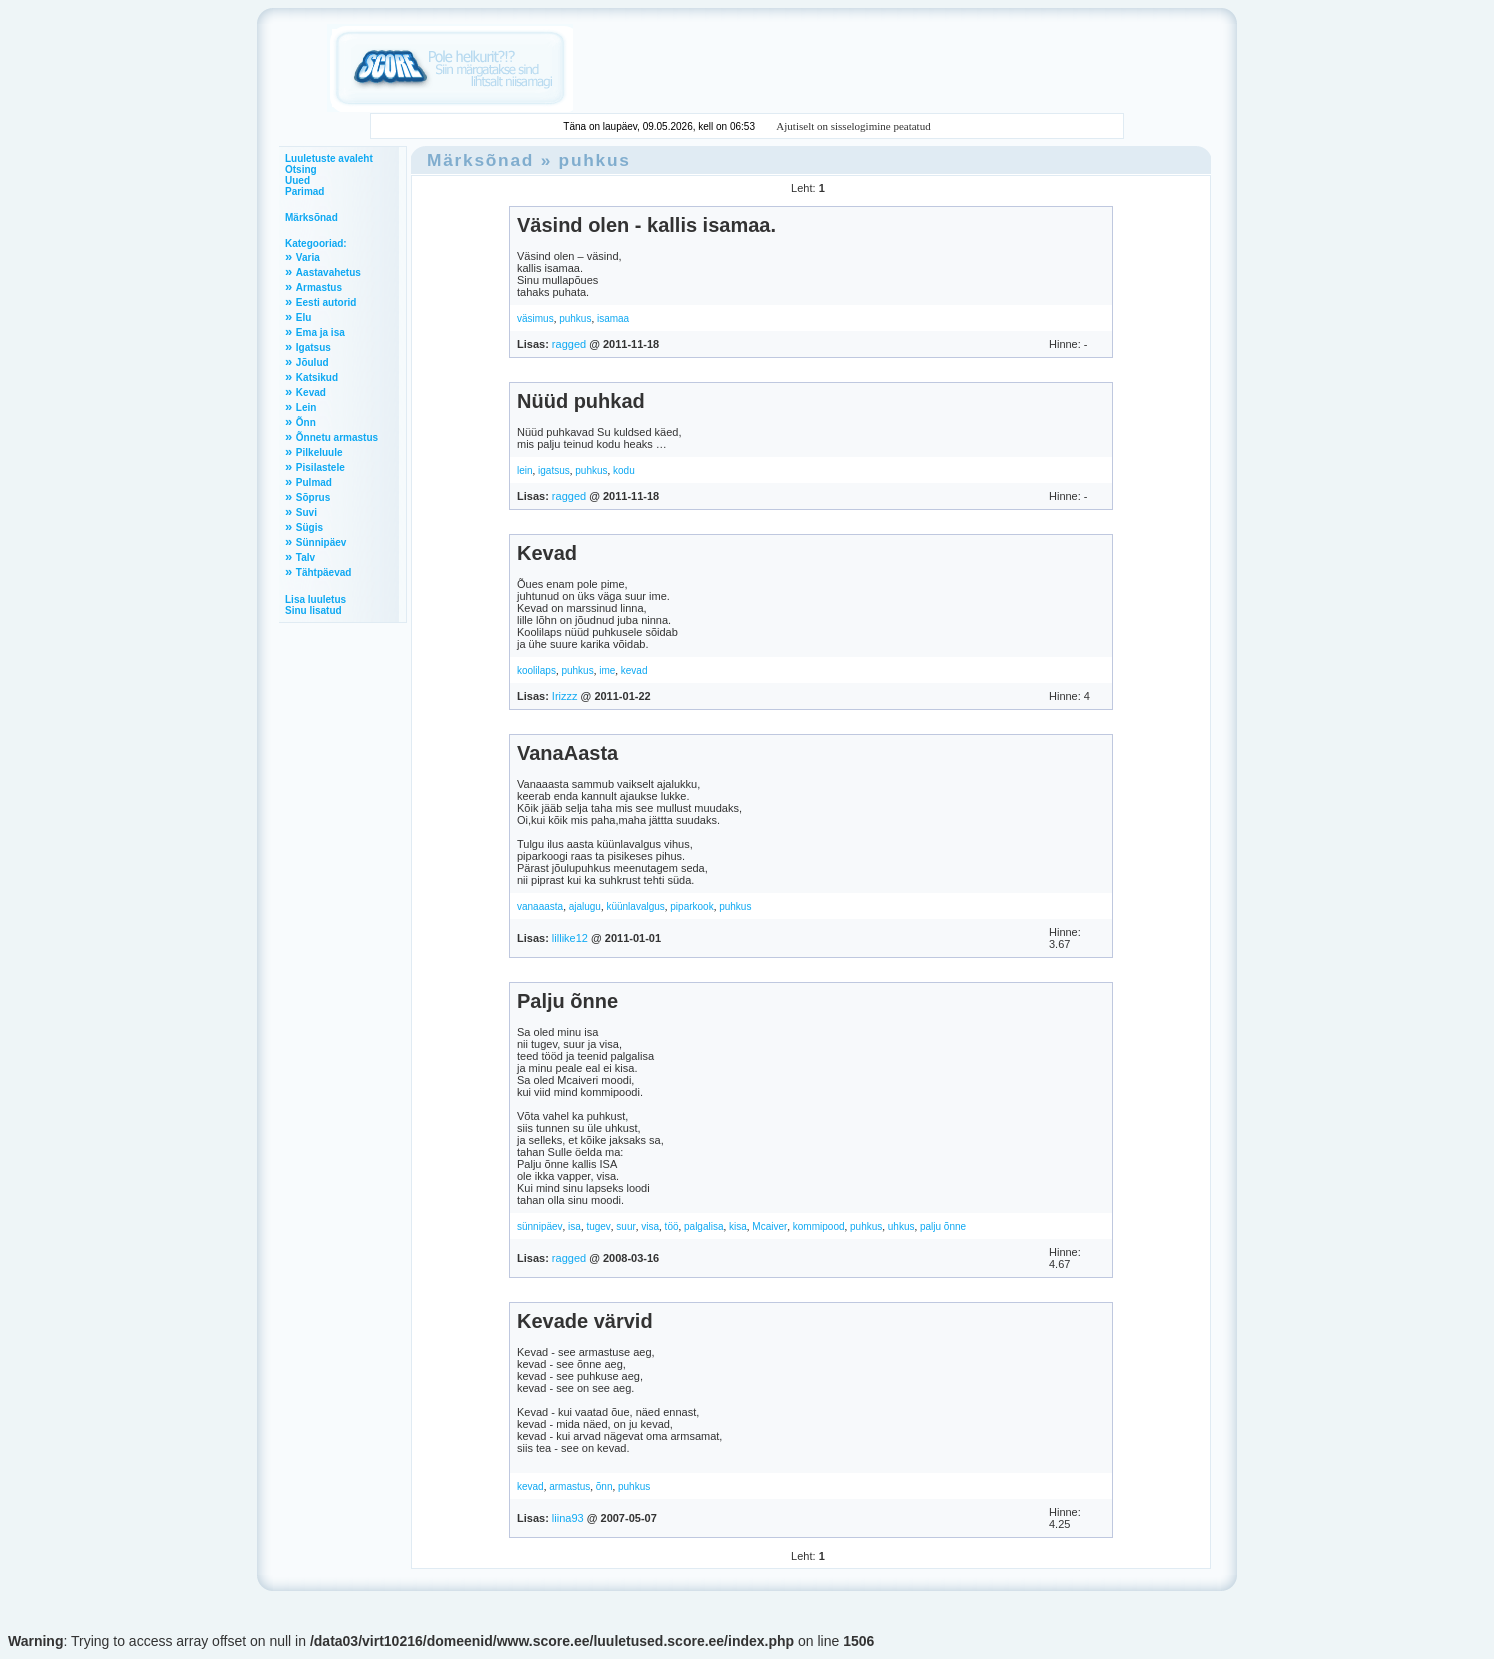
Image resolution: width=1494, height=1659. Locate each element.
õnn (604, 1486)
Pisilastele (320, 467)
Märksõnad (311, 217)
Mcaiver (769, 1226)
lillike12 (570, 938)
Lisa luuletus (315, 599)
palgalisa (703, 1226)
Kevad (311, 392)
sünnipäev (540, 1226)
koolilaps (536, 670)
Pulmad (314, 482)
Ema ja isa (320, 332)
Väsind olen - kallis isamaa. (646, 225)
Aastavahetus (328, 272)
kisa (738, 1226)
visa (650, 1226)
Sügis (309, 527)
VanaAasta (567, 753)
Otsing (301, 169)
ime (607, 670)
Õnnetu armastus (337, 437)
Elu (304, 317)
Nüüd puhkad (581, 401)
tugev (598, 1226)
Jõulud (312, 362)
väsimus (535, 318)
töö (672, 1226)
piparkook (691, 906)
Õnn (306, 422)
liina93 (568, 1518)
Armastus (319, 287)
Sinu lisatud (313, 610)
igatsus (554, 470)
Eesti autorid (326, 302)
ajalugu (585, 906)
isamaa (613, 318)
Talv (305, 557)
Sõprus (313, 497)
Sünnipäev (321, 542)
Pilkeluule (319, 452)
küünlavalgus (635, 906)
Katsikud (317, 377)
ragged (569, 344)
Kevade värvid (585, 1321)
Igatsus (313, 347)
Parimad (304, 191)
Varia (308, 257)
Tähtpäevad (324, 572)
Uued (297, 180)
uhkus (901, 1226)
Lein (306, 407)
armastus (569, 1486)
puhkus (595, 160)
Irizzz (565, 696)
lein (525, 470)
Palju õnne (567, 1001)
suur (625, 1226)
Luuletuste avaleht (329, 158)
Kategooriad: (316, 243)
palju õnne (943, 1226)
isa (574, 1226)
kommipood (819, 1226)
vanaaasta (540, 906)
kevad (634, 670)
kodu (624, 470)
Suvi (306, 512)
